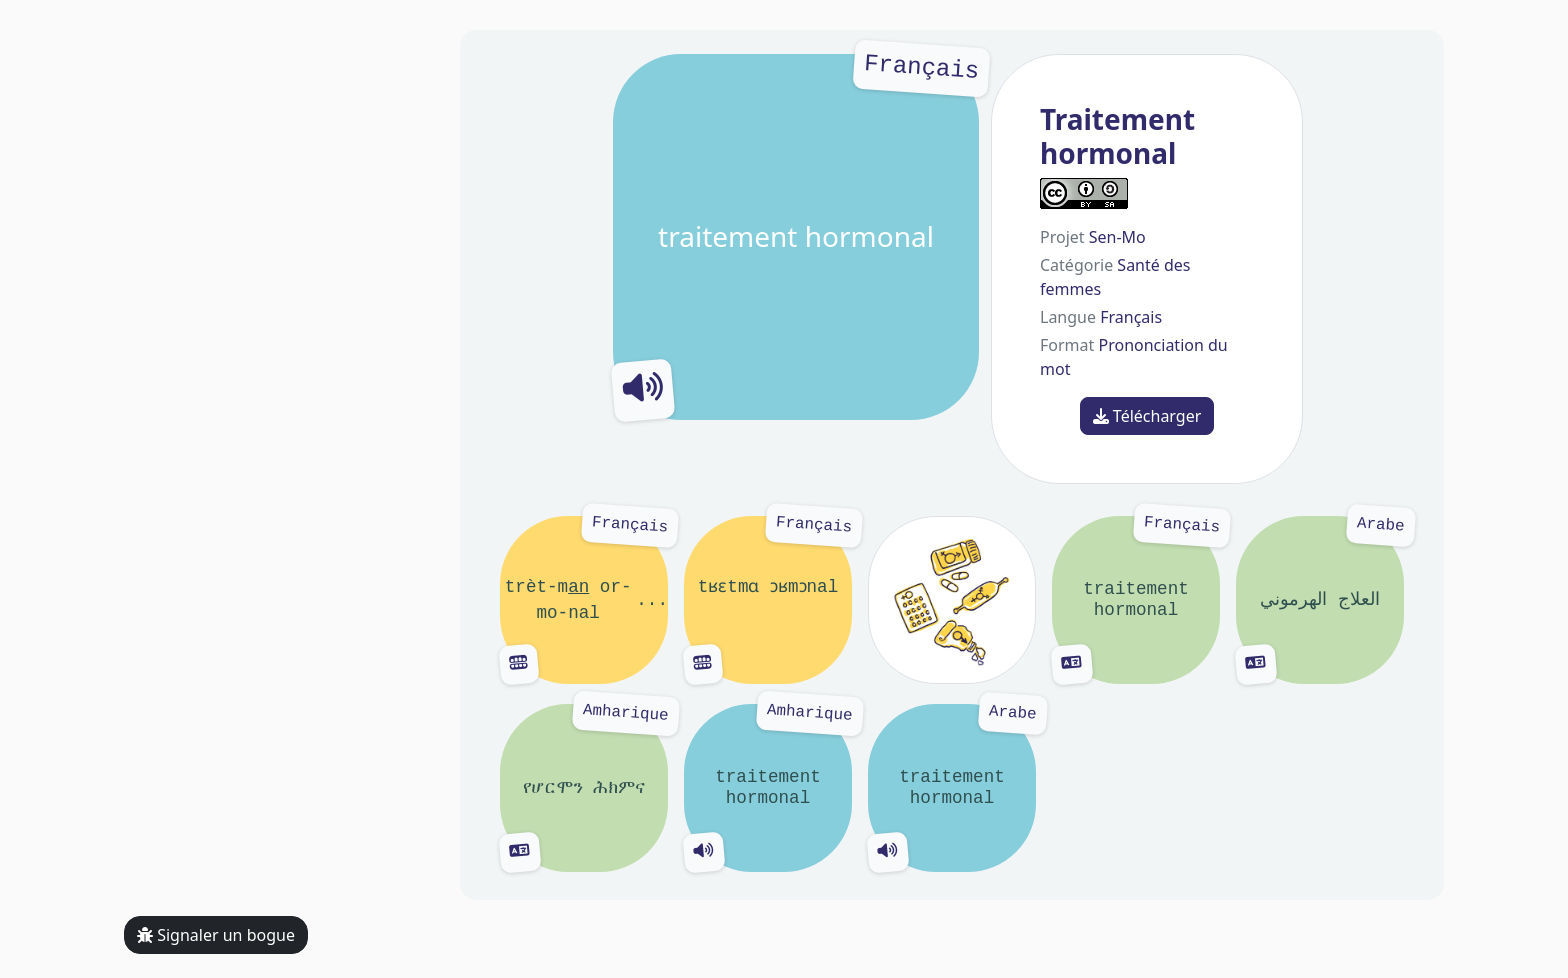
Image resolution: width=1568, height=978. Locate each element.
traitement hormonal (796, 237)
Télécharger (1147, 416)
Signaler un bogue (216, 935)
